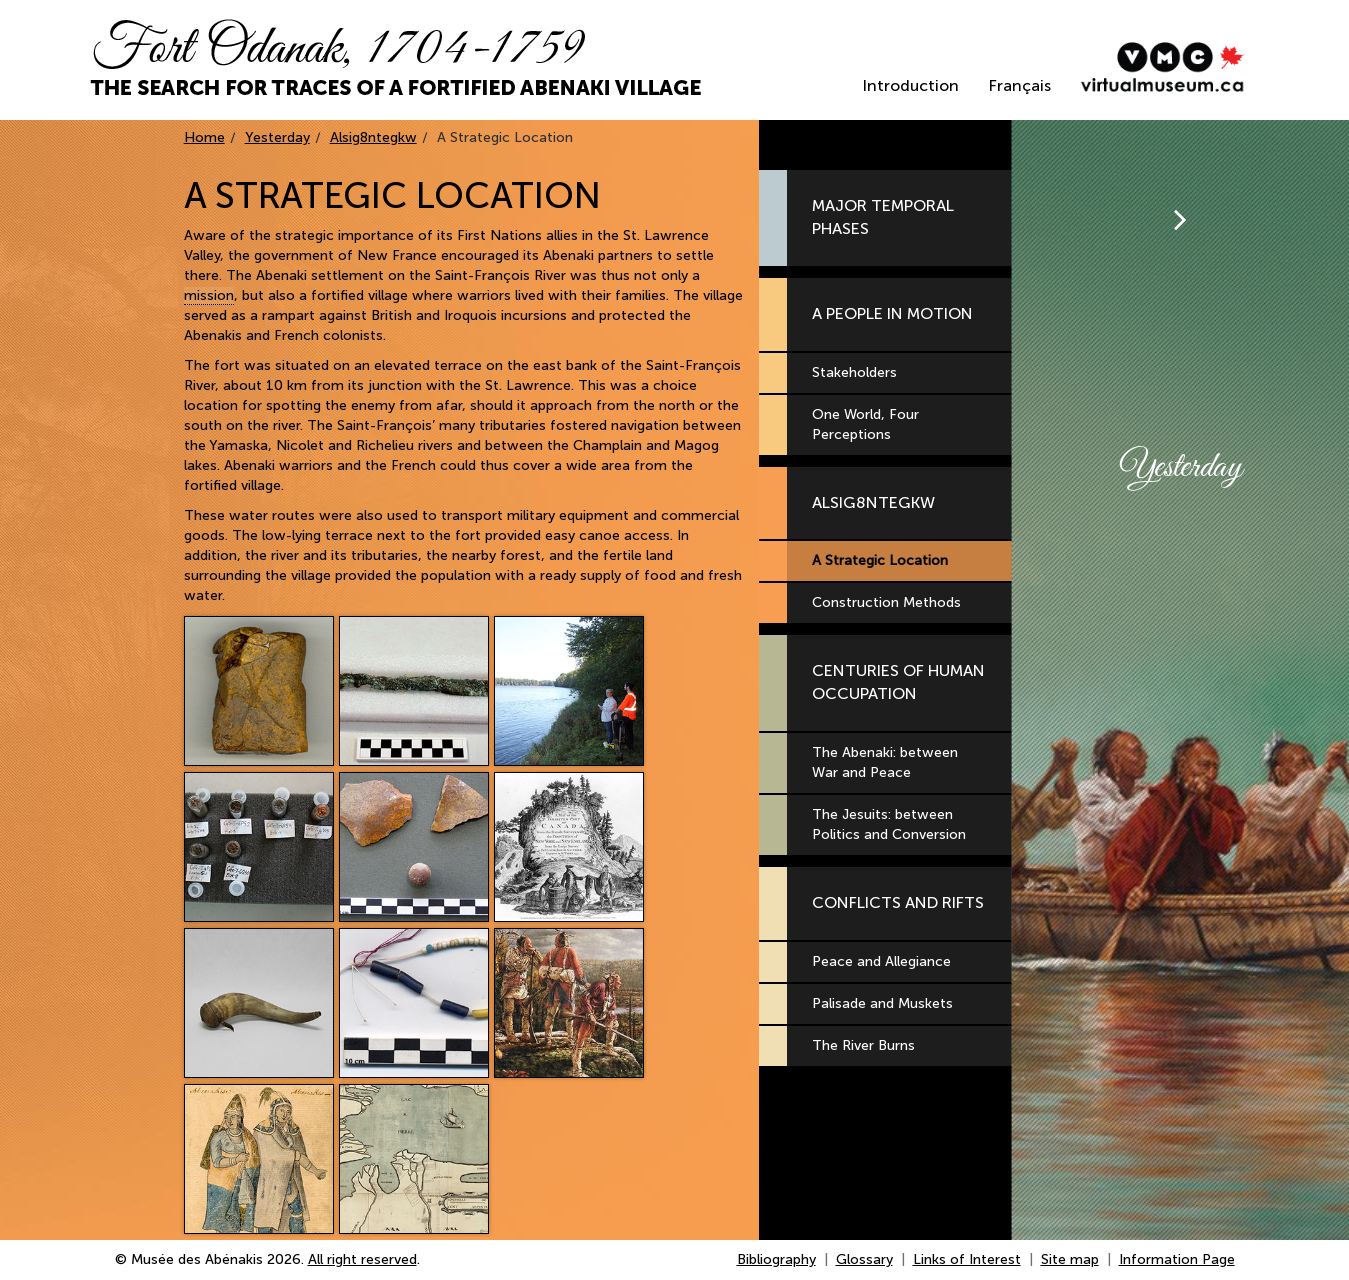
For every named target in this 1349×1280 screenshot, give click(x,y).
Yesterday (277, 137)
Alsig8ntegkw (373, 137)
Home (204, 137)
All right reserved (362, 1259)
